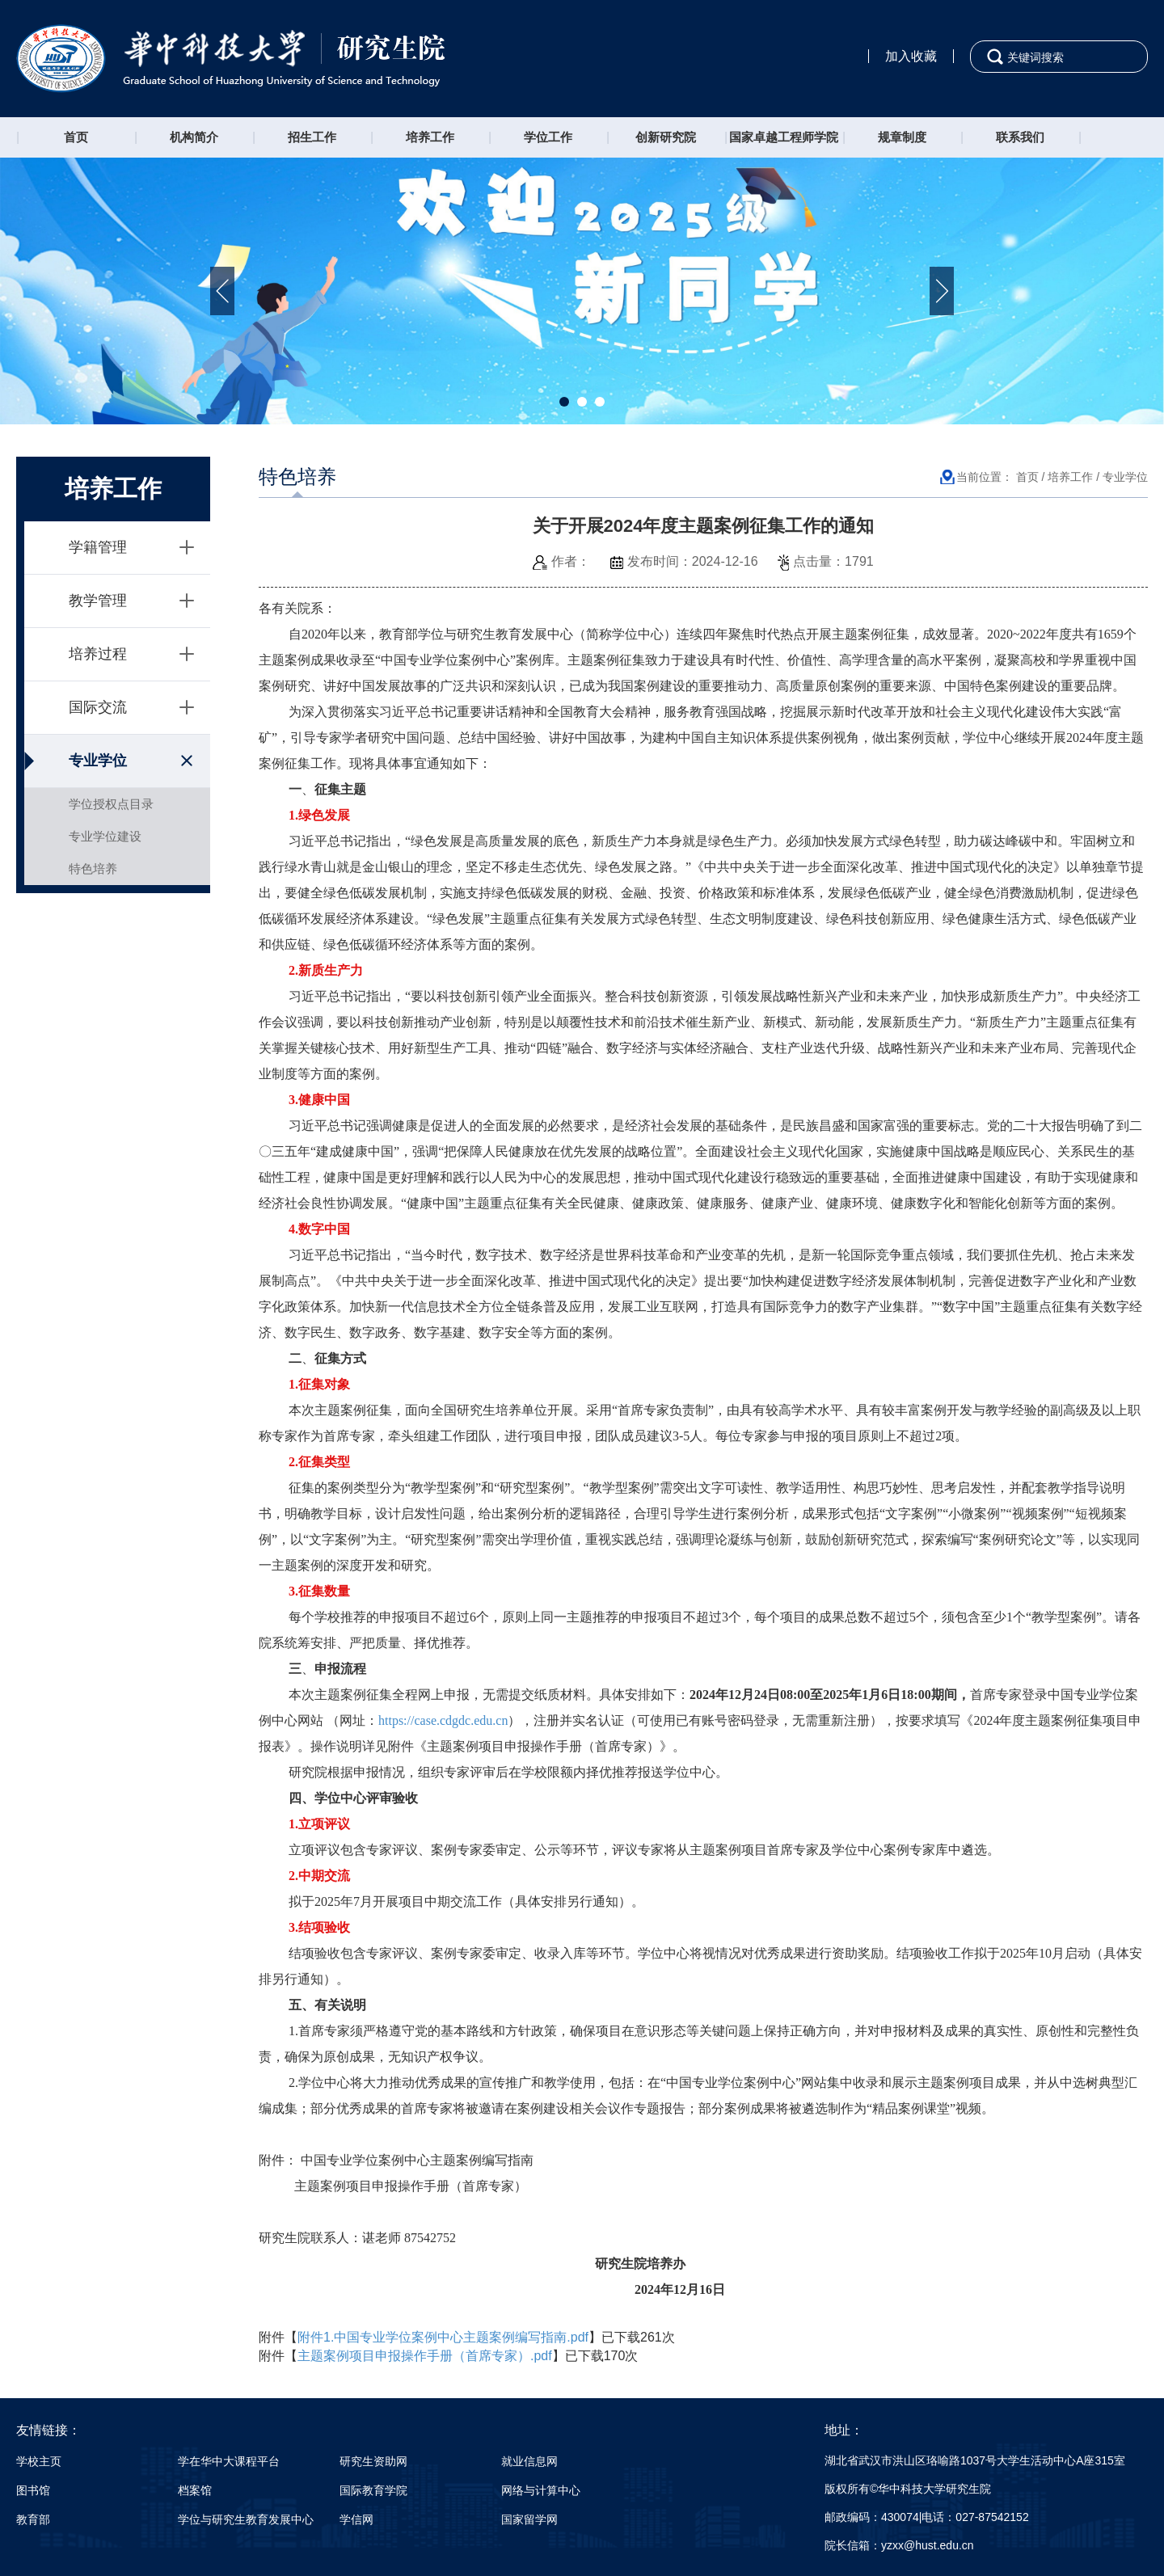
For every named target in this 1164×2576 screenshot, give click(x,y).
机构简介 (194, 137)
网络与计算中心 (540, 2490)
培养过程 (98, 654)
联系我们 (1020, 137)
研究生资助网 (373, 2461)
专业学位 (98, 761)
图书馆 (33, 2490)
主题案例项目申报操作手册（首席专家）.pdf (424, 2356)
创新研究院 (665, 137)
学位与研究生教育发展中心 (246, 2519)
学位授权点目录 (111, 804)
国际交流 (98, 707)
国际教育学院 (373, 2490)
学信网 (356, 2519)
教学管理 (98, 600)
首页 (76, 137)
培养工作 (430, 137)
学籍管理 (98, 547)
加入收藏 (911, 56)
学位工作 (548, 137)
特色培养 (93, 868)
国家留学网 (529, 2519)
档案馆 (195, 2490)
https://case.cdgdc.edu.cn (443, 1720)
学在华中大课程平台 (229, 2461)
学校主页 (38, 2461)
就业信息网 (529, 2461)
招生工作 (312, 137)
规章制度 (902, 137)
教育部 (33, 2519)
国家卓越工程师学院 (783, 137)
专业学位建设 (105, 836)
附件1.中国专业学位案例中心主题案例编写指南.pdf (442, 2337)
